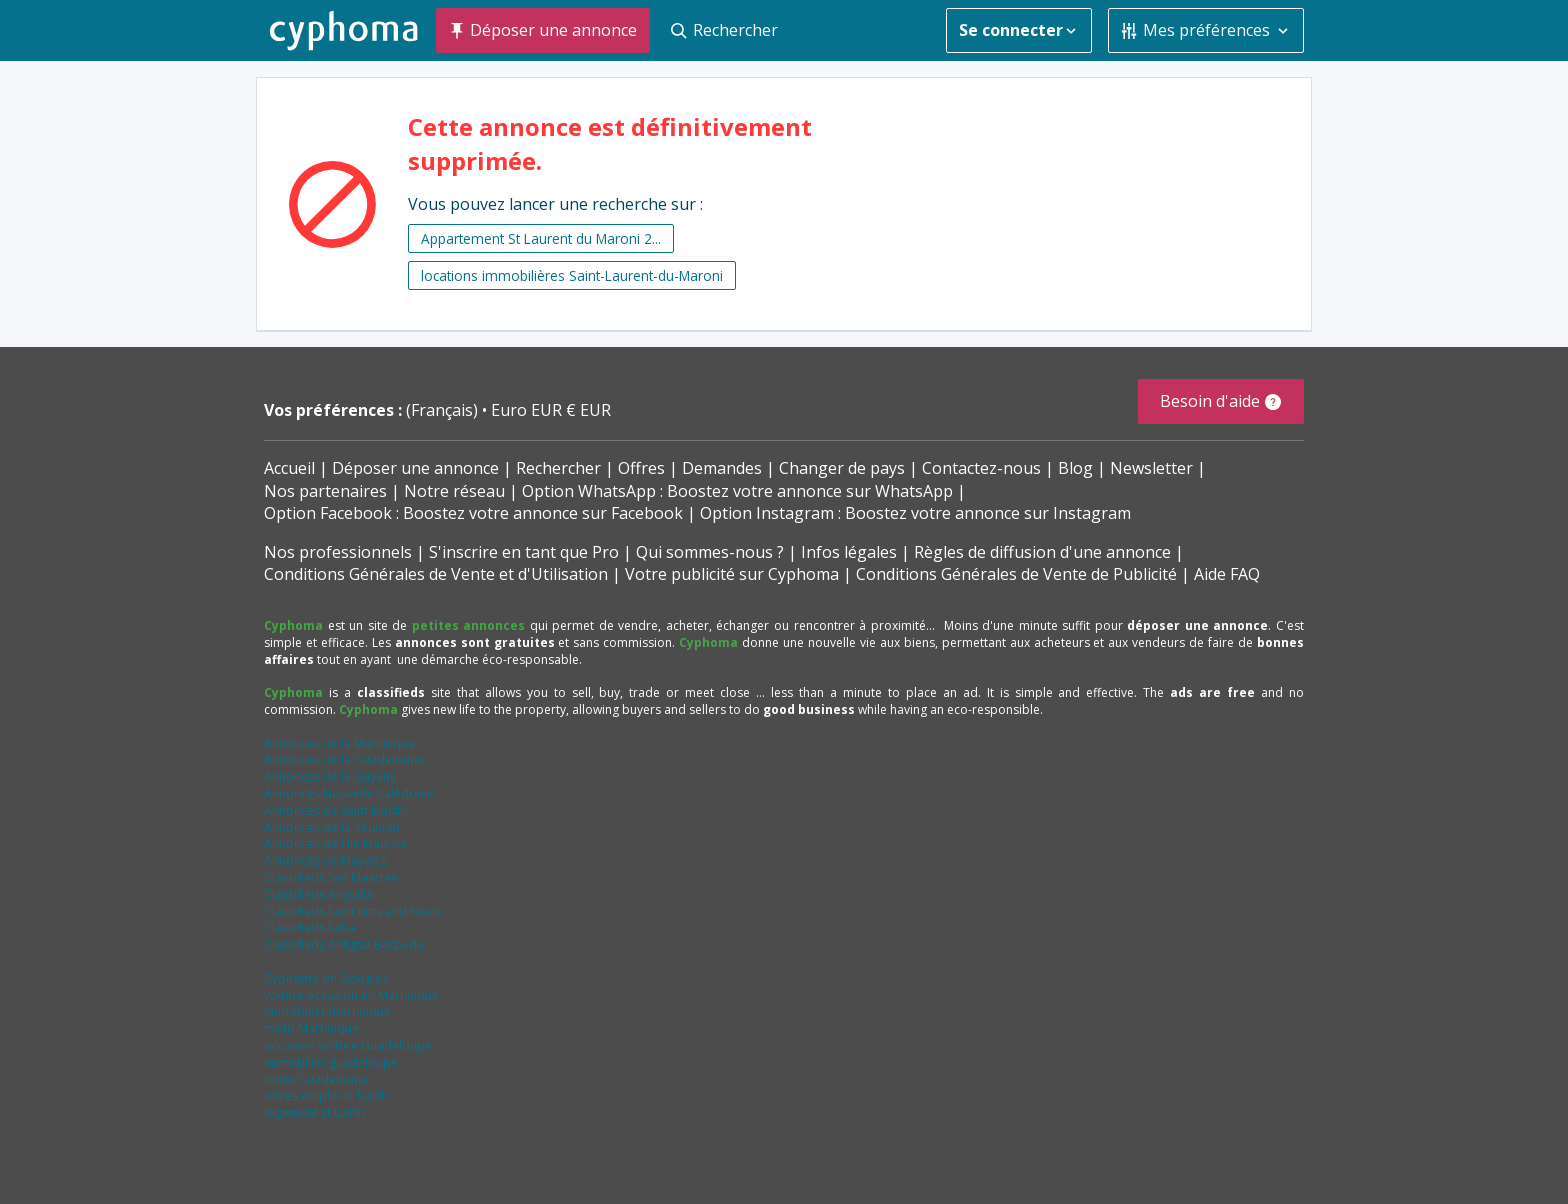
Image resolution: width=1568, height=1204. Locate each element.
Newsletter (1151, 468)
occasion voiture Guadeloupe (348, 1045)
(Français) (444, 410)
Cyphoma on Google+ (326, 978)
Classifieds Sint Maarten (331, 877)
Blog (1075, 468)
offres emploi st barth (326, 1095)
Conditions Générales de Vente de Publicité (1016, 574)
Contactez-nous (981, 468)
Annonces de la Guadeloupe (344, 759)
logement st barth (314, 1112)
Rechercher (558, 468)
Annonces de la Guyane (330, 776)
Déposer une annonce (415, 468)
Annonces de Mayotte (325, 860)
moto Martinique (311, 1028)
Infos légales (849, 552)
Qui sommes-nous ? (710, 552)
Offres (641, 468)
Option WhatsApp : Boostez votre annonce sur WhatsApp (737, 491)
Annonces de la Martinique (339, 743)
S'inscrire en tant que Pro (524, 552)
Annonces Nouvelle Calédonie (349, 793)
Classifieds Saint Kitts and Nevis (352, 911)
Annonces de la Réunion (332, 827)
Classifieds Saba (310, 927)
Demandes (722, 468)
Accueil (289, 468)
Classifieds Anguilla (318, 894)
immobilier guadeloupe (331, 1062)
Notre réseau (454, 491)
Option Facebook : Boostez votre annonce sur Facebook (473, 513)
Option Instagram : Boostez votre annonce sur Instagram (915, 513)
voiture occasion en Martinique (351, 995)
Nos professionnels (338, 552)
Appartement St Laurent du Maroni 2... (541, 238)
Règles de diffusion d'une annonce (1042, 552)
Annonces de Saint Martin (335, 810)
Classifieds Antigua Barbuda (344, 944)
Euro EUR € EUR (551, 410)
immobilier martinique (327, 1011)
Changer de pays (842, 468)
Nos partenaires (325, 491)
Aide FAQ (1227, 574)
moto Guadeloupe (316, 1079)
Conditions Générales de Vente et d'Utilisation (436, 574)
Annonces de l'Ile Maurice (336, 843)
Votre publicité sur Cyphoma (732, 574)
